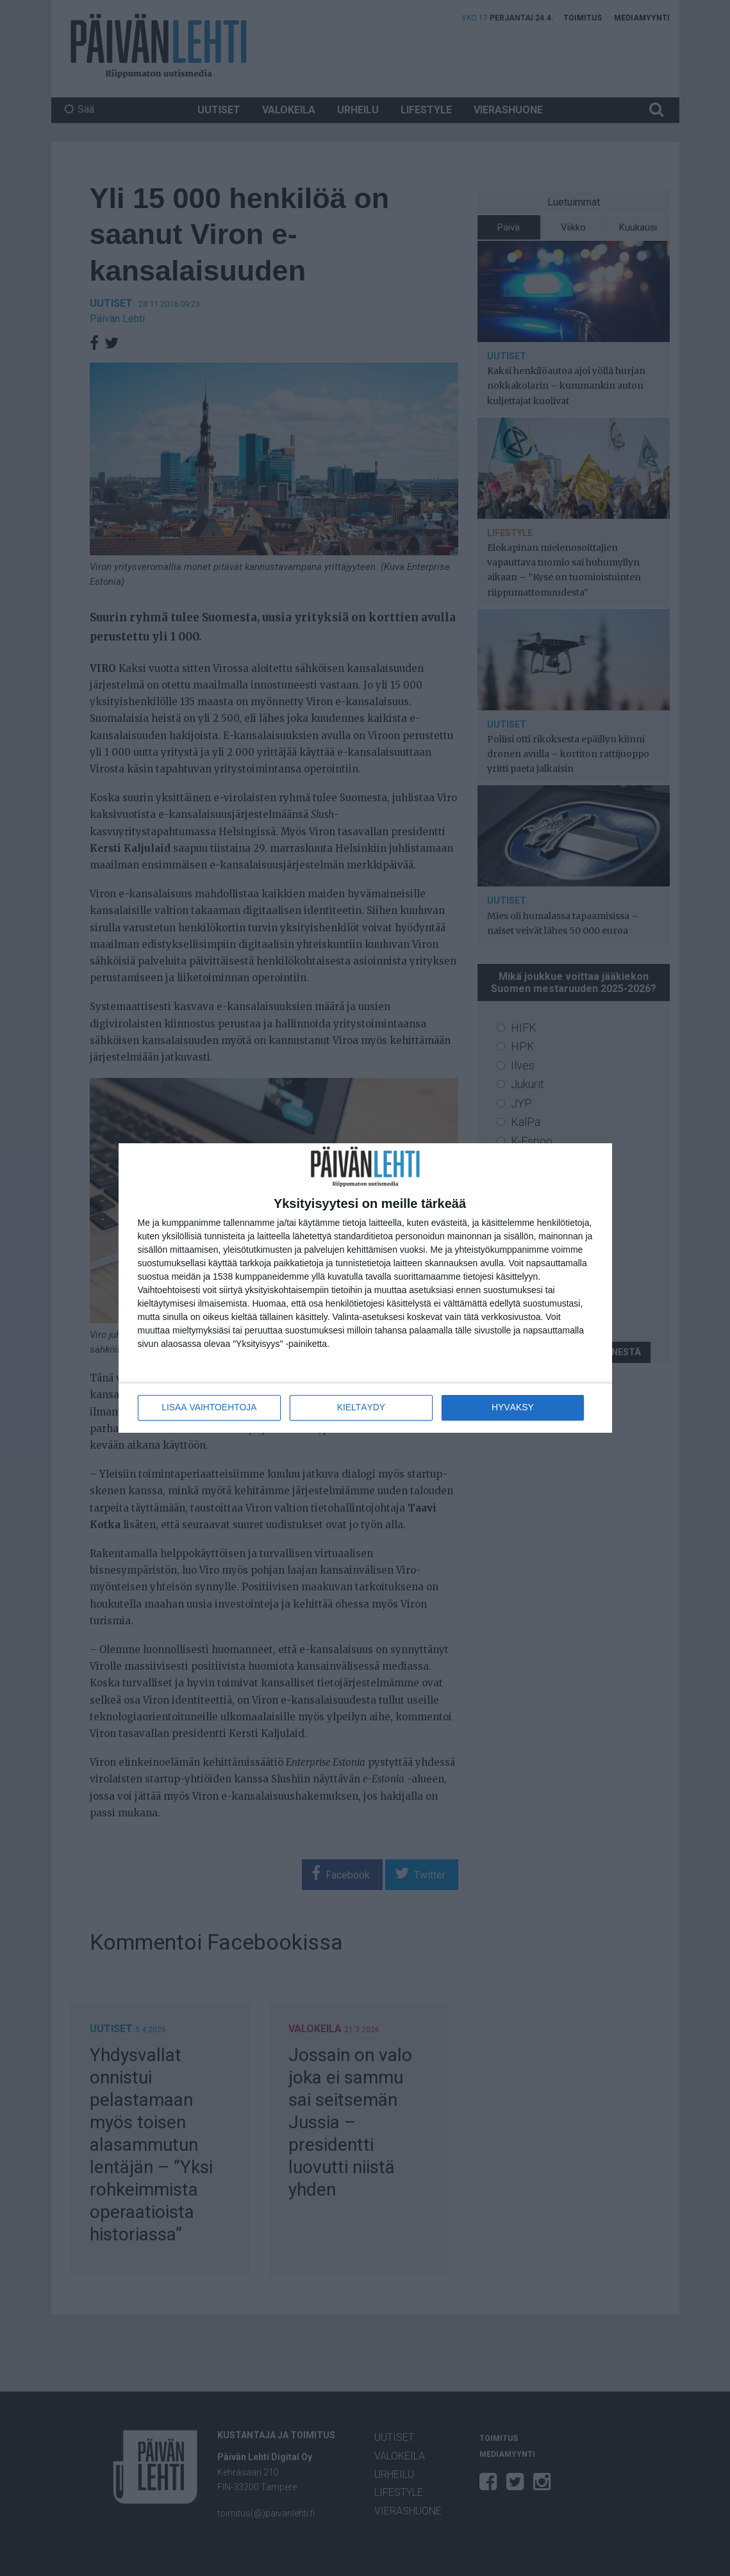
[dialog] (365, 1288)
